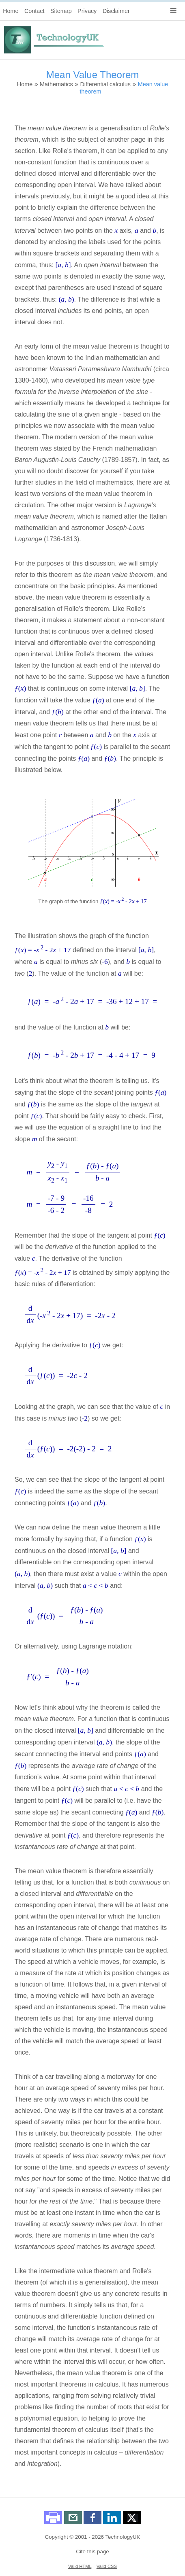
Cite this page (92, 2551)
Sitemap (61, 11)
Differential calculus (105, 84)
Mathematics (56, 84)
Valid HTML (79, 2566)
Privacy (87, 11)
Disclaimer (116, 11)
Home (10, 11)
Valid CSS (107, 2566)
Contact (34, 11)
